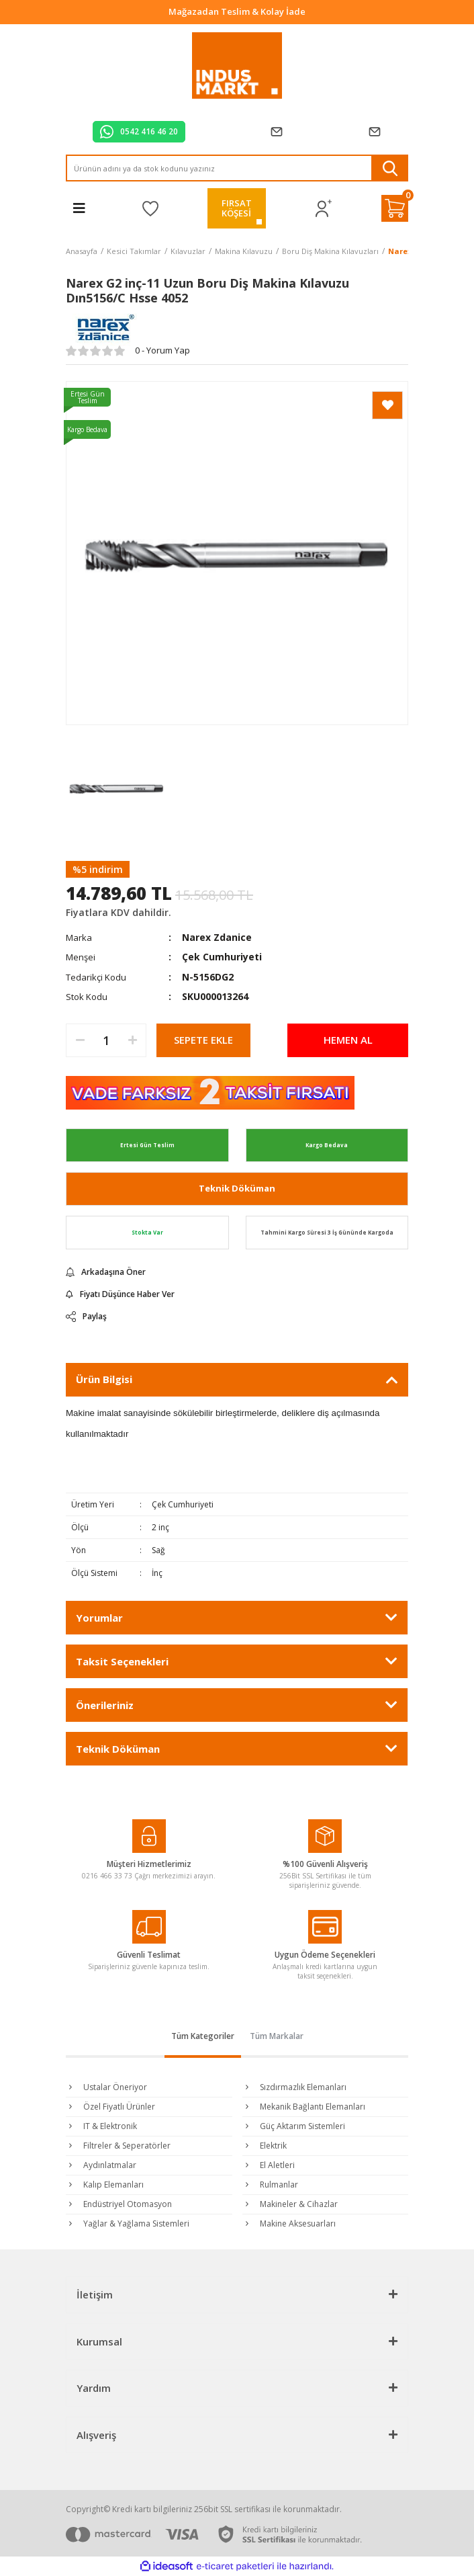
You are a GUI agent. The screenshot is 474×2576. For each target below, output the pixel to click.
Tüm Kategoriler (202, 2036)
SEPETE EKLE (203, 1039)
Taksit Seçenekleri (122, 1661)
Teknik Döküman (237, 1188)
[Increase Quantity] (132, 1040)
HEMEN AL (348, 1039)
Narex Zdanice (217, 937)
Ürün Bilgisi (104, 1379)
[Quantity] (106, 1040)
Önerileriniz (105, 1705)
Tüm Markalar (276, 2036)
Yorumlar (99, 1617)
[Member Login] (324, 209)
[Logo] (237, 65)
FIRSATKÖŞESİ (237, 208)
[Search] (237, 168)
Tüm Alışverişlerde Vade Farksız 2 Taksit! (237, 11)
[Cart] (394, 208)
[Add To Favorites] (387, 405)
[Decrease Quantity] (79, 1040)
